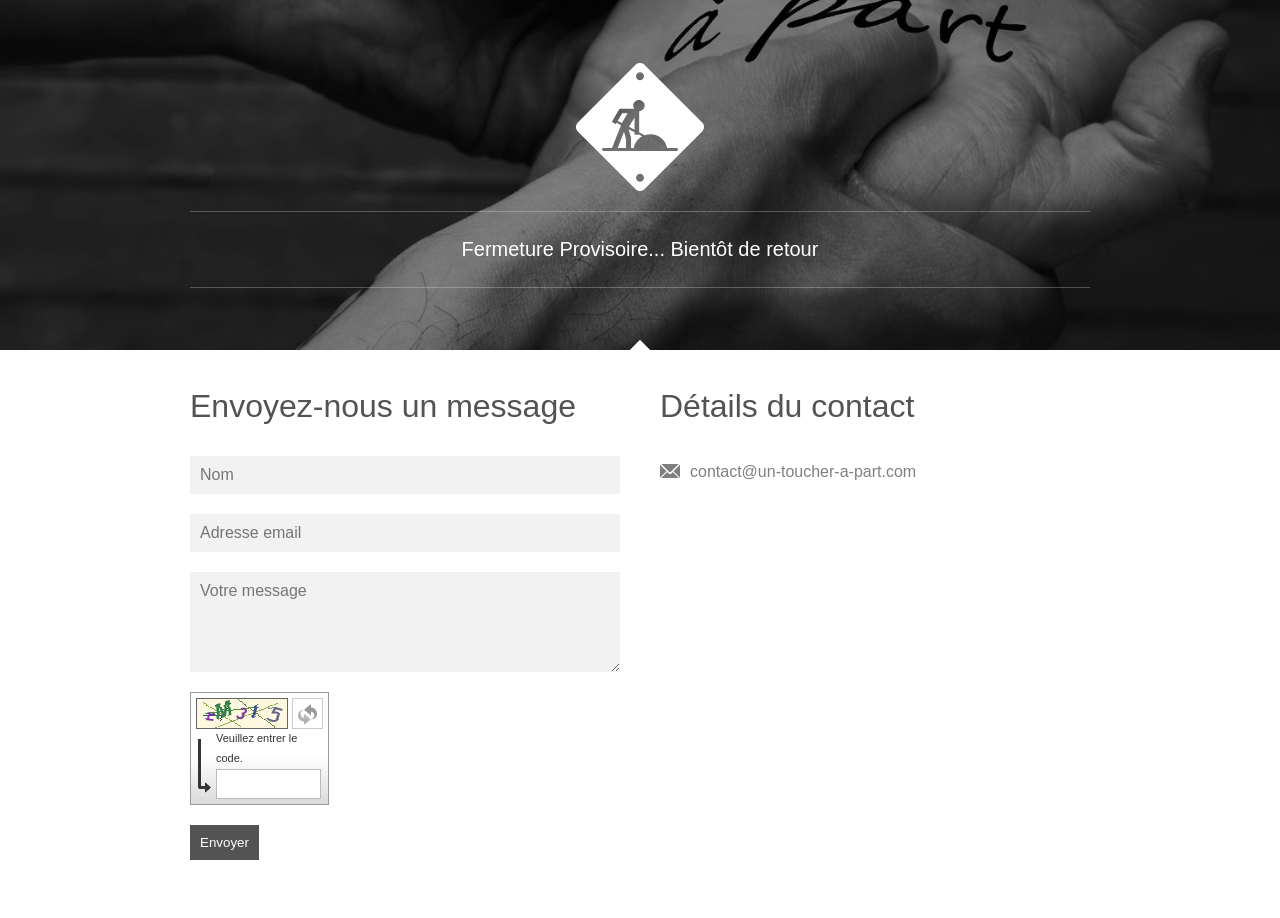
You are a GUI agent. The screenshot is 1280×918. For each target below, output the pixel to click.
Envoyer (224, 842)
